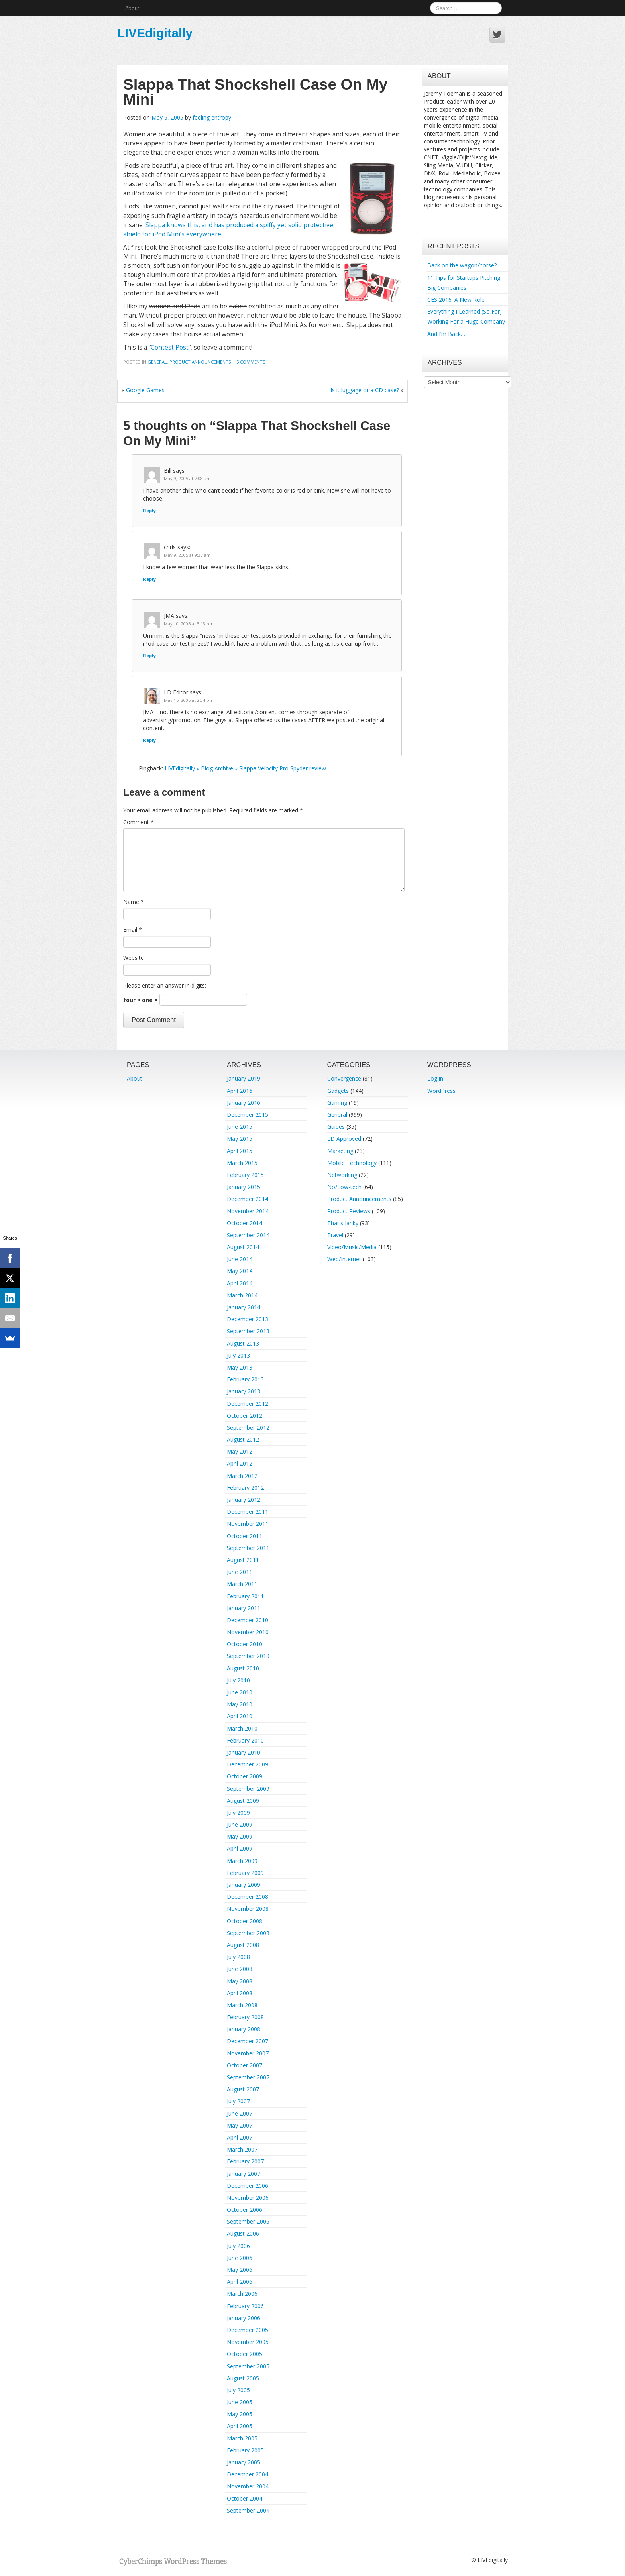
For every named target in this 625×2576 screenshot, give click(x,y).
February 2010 (245, 1740)
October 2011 (244, 1536)
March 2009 (242, 1861)
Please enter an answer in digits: (164, 985)
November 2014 (248, 1211)
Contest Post (170, 347)
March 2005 (242, 2438)
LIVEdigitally (155, 33)
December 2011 (247, 1511)
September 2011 (248, 1548)
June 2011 (239, 1572)
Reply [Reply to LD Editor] (149, 740)
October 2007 (244, 2065)
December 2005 (247, 2330)
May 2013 (239, 1367)
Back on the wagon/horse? (462, 265)
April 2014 (239, 1283)
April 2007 (239, 2137)
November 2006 (248, 2197)
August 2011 (243, 1560)
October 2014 (244, 1223)
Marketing (340, 1151)
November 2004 (248, 2486)
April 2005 (239, 2426)
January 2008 (243, 2029)
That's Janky (342, 1223)
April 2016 (239, 1090)
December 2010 (247, 1620)
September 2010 (248, 1656)
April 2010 (239, 1716)
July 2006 (238, 2246)
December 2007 (247, 2041)
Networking (342, 1175)
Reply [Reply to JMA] (149, 655)
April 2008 (239, 1993)
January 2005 (243, 2462)
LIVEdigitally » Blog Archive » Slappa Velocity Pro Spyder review (245, 768)
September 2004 (248, 2510)
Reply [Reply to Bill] (149, 510)
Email (132, 929)
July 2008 (238, 1957)
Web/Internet (344, 1259)
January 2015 (243, 1187)
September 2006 (248, 2221)
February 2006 (245, 2306)
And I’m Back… (446, 334)
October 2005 (244, 2354)
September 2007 (248, 2077)
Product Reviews (348, 1211)
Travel (335, 1235)
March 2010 (242, 1728)
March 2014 (242, 1295)
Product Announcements (200, 362)
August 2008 (243, 1945)
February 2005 (245, 2450)
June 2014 (239, 1259)
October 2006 (244, 2209)
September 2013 (248, 1331)
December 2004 (247, 2474)
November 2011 (248, 1523)
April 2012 (239, 1463)
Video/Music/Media (352, 1247)
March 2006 (242, 2293)
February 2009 (245, 1872)
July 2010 (238, 1680)
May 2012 (239, 1451)
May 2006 (239, 2269)
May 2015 (239, 1138)
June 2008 (239, 1969)
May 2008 (239, 1981)
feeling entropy (212, 117)
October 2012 (244, 1415)
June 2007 (239, 2113)
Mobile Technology (352, 1163)
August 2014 (243, 1247)
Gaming (337, 1102)
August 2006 (243, 2233)
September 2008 (248, 1933)
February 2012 (245, 1487)
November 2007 (248, 2053)
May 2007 (239, 2125)
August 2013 (243, 1343)
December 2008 (247, 1896)
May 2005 (239, 2414)
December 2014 (247, 1199)
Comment (138, 822)
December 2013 (247, 1319)
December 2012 (247, 1403)
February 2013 (245, 1379)
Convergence (344, 1078)
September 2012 (248, 1427)
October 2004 (244, 2498)
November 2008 (248, 1908)
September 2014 (248, 1235)
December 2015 (247, 1114)
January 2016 (243, 1102)
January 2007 (243, 2173)
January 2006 (243, 2318)
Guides (336, 1126)
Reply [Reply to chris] (149, 579)
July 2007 (238, 2101)
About (132, 8)
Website (133, 957)
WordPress (441, 1090)
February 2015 (245, 1175)
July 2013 (238, 1355)
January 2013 (243, 1391)
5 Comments (250, 362)
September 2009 (248, 1788)
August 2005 (243, 2378)
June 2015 (239, 1126)
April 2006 (239, 2281)
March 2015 (242, 1163)
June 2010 (239, 1692)
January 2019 (243, 1078)
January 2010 (243, 1752)
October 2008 (244, 1921)
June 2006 (239, 2258)
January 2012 (243, 1499)
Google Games (145, 390)
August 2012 (243, 1439)
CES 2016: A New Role (456, 299)
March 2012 (242, 1476)
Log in (435, 1078)
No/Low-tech (344, 1187)
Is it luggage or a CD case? (364, 390)
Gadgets (338, 1090)
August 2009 (243, 1800)
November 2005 (248, 2342)
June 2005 (239, 2402)
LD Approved (344, 1138)
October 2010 (244, 1644)
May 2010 (239, 1704)
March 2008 (242, 2005)
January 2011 (243, 1608)
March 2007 (242, 2149)
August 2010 (243, 1668)
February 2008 (245, 2017)
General (157, 362)
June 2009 (239, 1824)
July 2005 (238, 2390)
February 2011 (245, 1596)
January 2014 (243, 1307)
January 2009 (243, 1884)
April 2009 (239, 1848)
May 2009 (239, 1836)
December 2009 (247, 1764)
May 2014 (239, 1271)
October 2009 (244, 1776)
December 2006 (247, 2185)
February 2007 (245, 2161)
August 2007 (243, 2089)
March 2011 (242, 1584)
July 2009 (238, 1812)
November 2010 (248, 1632)
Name (133, 902)
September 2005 (248, 2366)
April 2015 (239, 1151)
